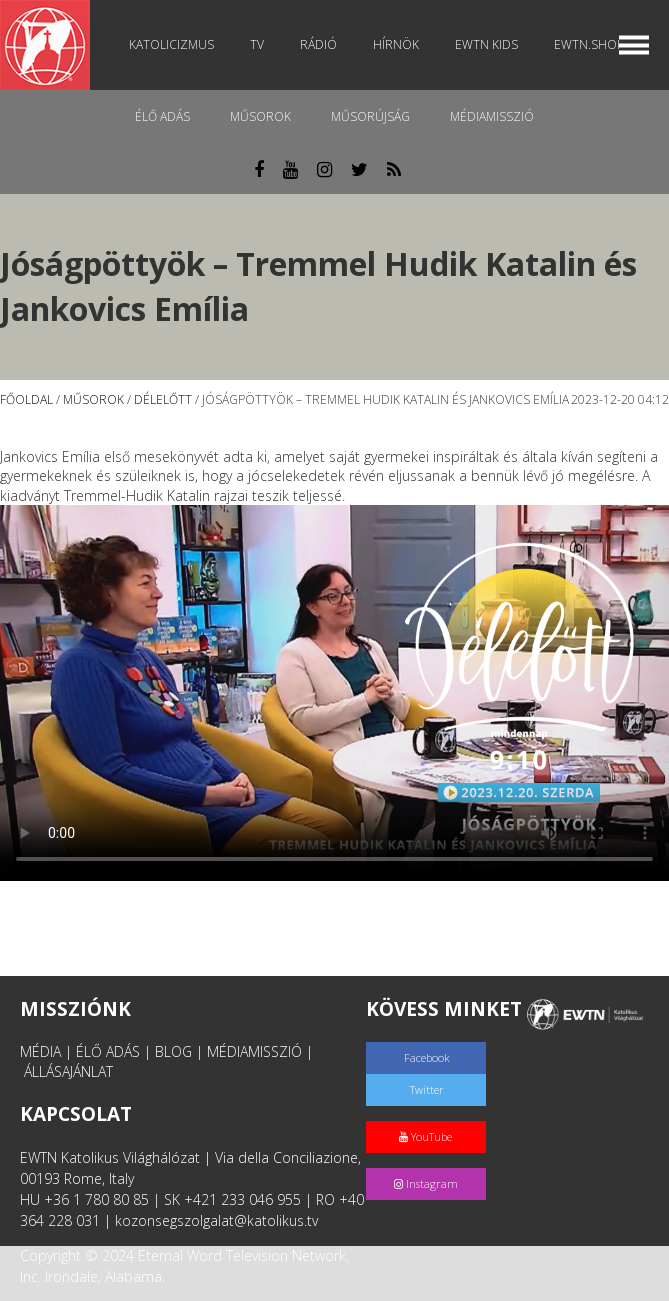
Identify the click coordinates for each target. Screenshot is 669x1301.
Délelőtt (163, 399)
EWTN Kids (486, 44)
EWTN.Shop (589, 44)
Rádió (318, 44)
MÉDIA (40, 1051)
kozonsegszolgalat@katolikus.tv (216, 1220)
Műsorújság (370, 116)
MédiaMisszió (492, 116)
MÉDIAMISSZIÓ (254, 1051)
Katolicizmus (171, 44)
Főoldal (26, 399)
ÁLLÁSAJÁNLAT (68, 1071)
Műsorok (260, 116)
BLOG (173, 1051)
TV (257, 44)
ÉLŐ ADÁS (108, 1051)
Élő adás (162, 116)
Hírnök (396, 44)
